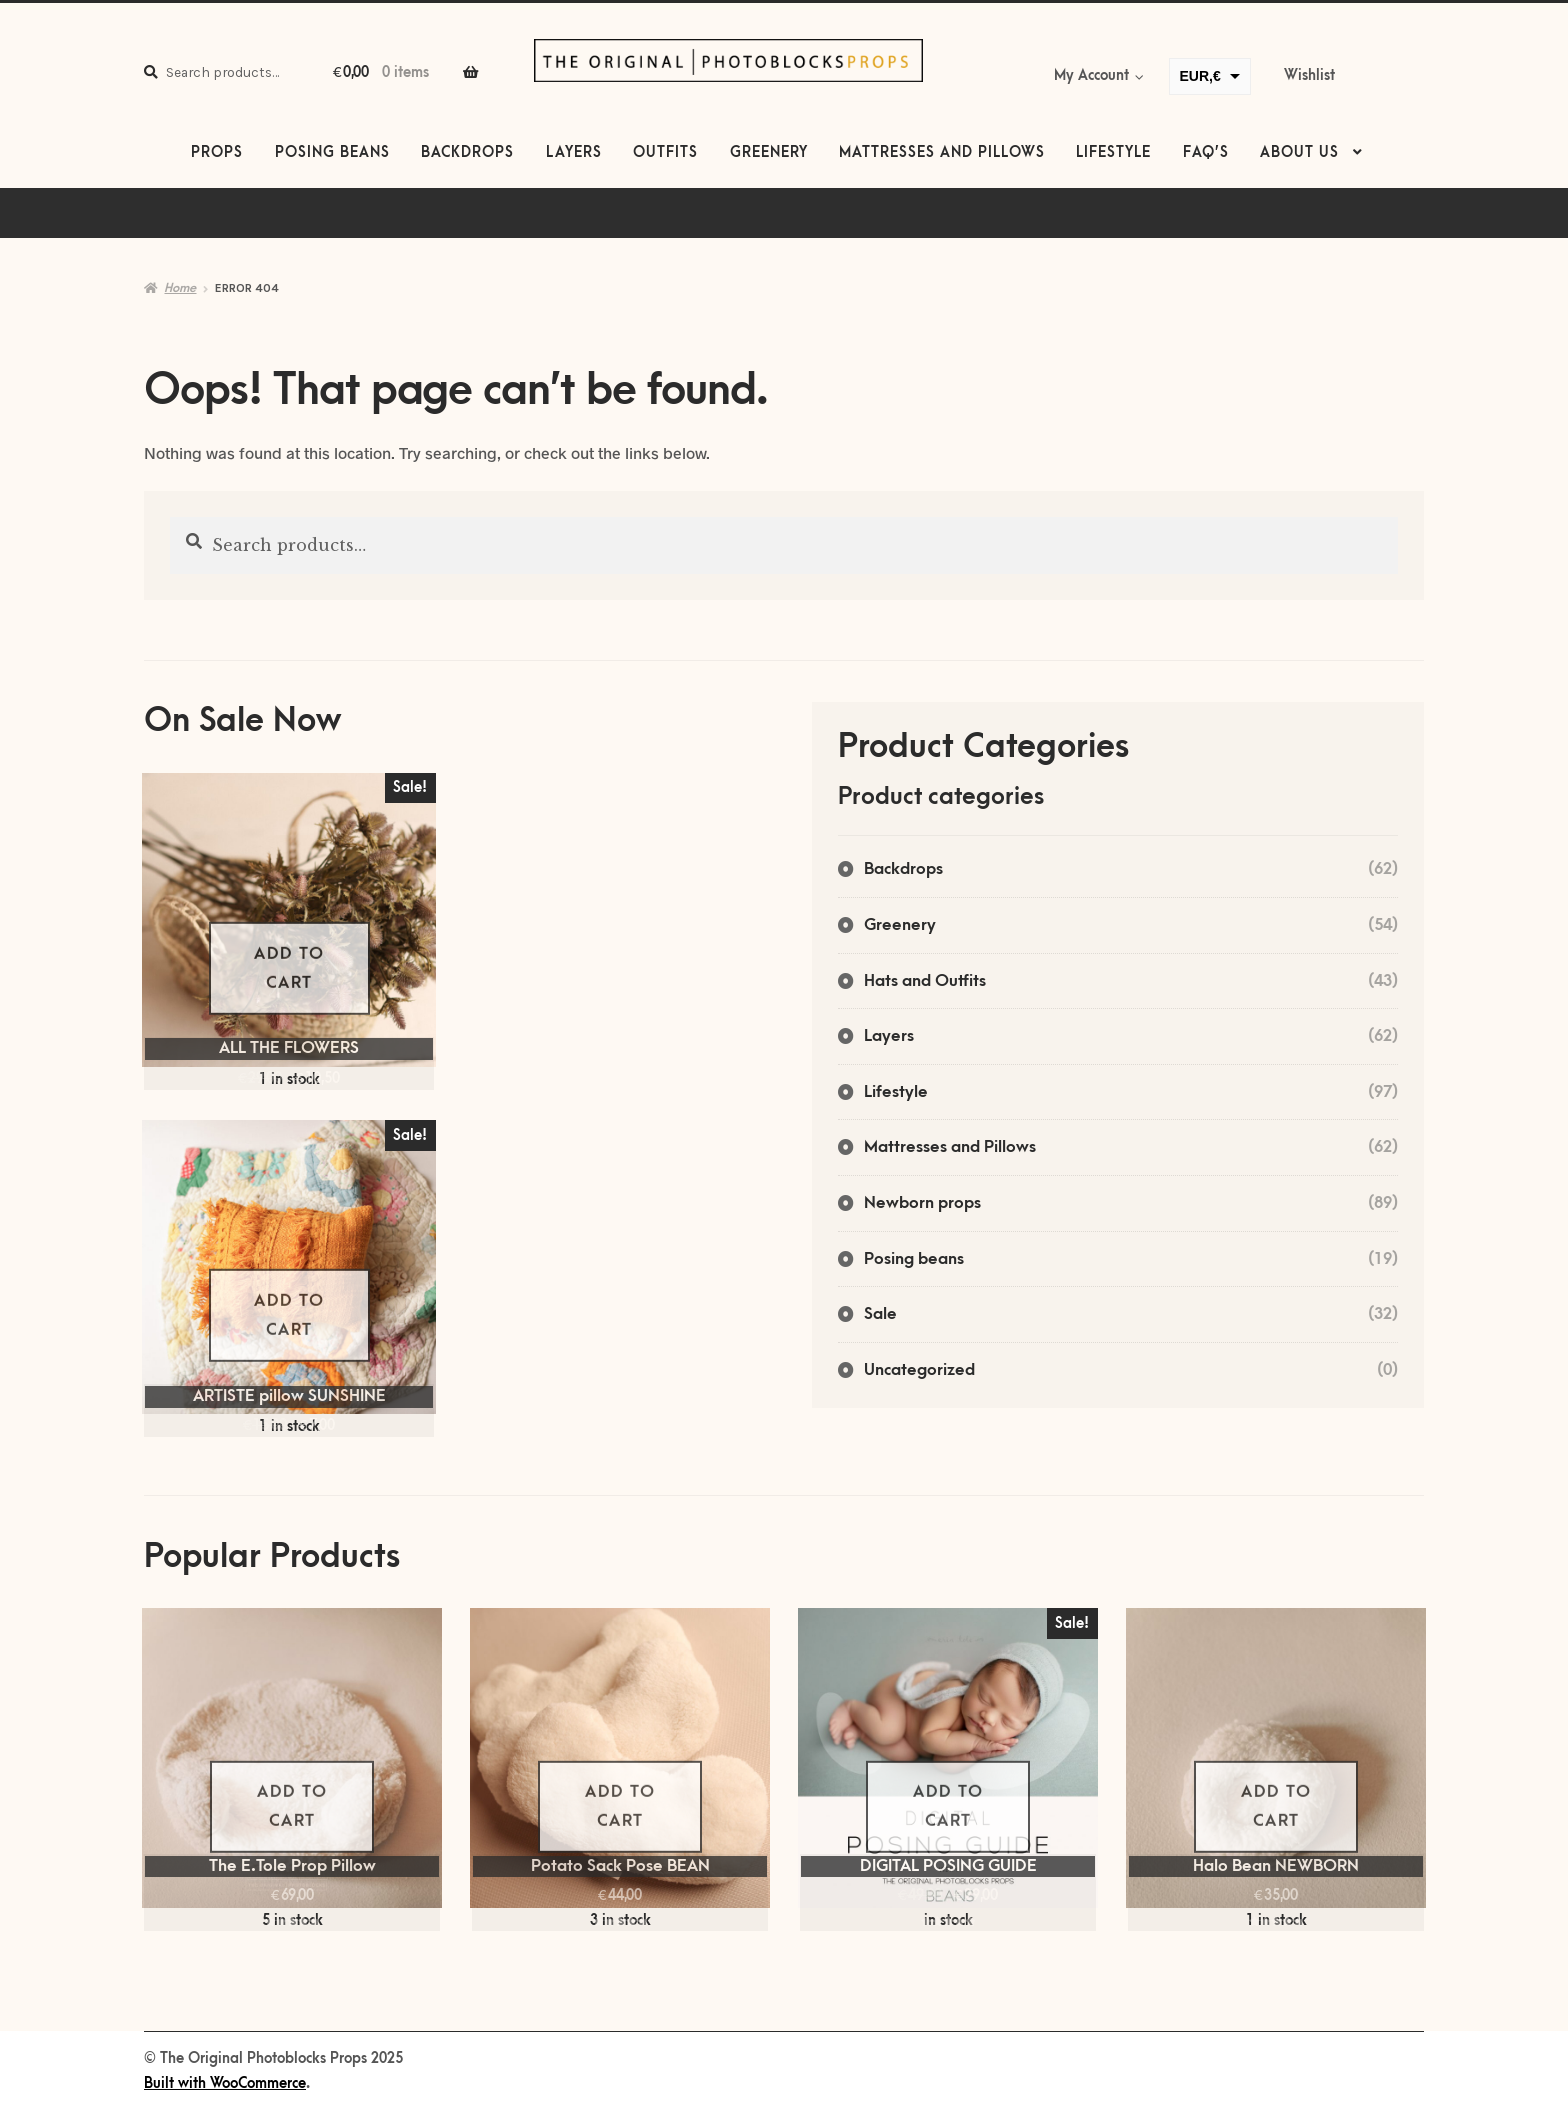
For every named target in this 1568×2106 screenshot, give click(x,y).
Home (180, 288)
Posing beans (332, 153)
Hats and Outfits (925, 981)
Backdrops (467, 153)
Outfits (665, 153)
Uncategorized (919, 1370)
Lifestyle (1113, 153)
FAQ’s (1206, 153)
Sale (880, 1314)
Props (217, 153)
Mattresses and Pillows (942, 153)
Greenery (769, 153)
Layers (574, 153)
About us (1299, 153)
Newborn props (922, 1203)
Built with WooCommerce (225, 2084)
